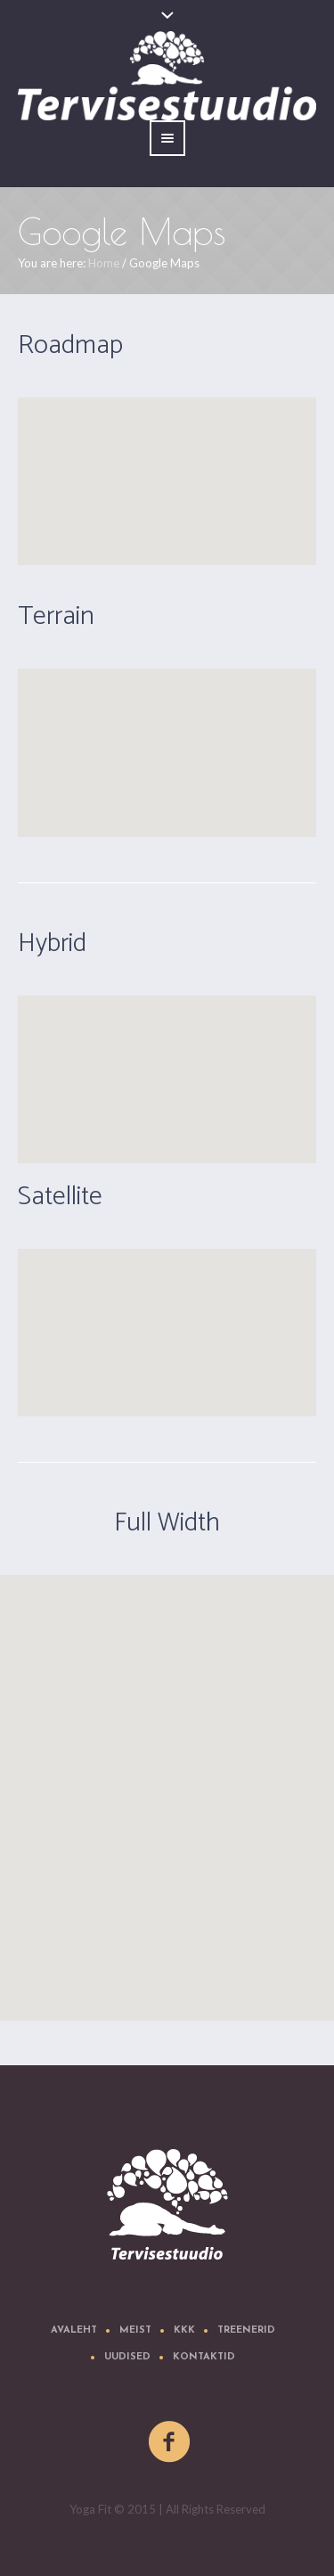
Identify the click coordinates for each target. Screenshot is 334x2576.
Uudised (127, 2357)
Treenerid (246, 2330)
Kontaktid (204, 2357)
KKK (184, 2330)
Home (103, 263)
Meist (135, 2330)
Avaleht (74, 2330)
